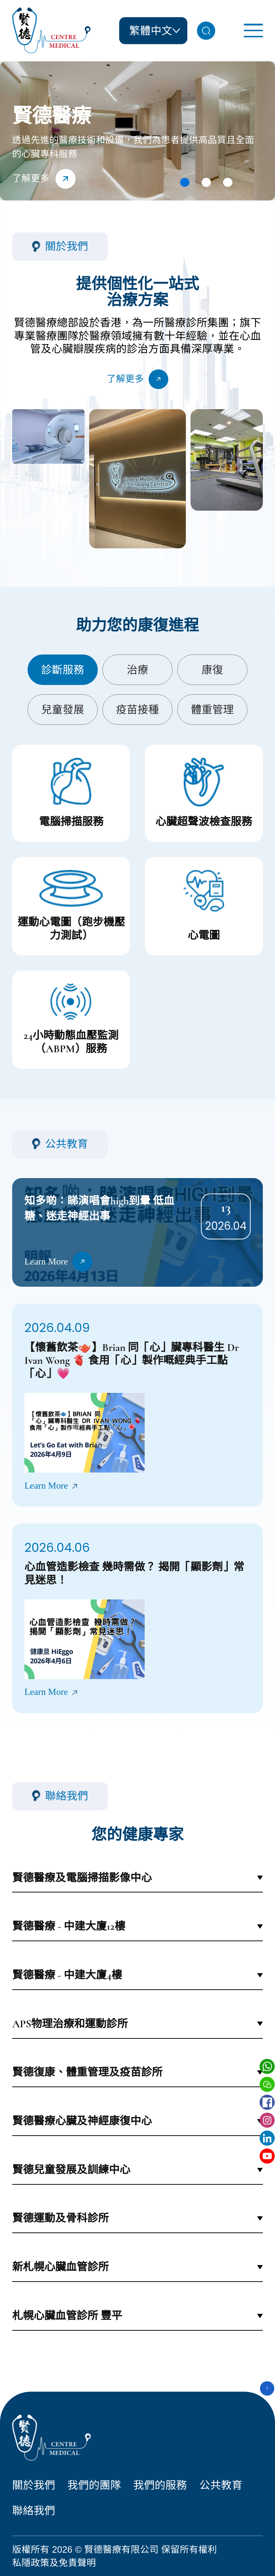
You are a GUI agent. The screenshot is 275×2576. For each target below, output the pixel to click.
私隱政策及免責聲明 (54, 2563)
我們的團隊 (94, 2485)
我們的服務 (160, 2485)
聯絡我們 (33, 2510)
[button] (184, 182)
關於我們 (33, 2485)
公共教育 (220, 2485)
